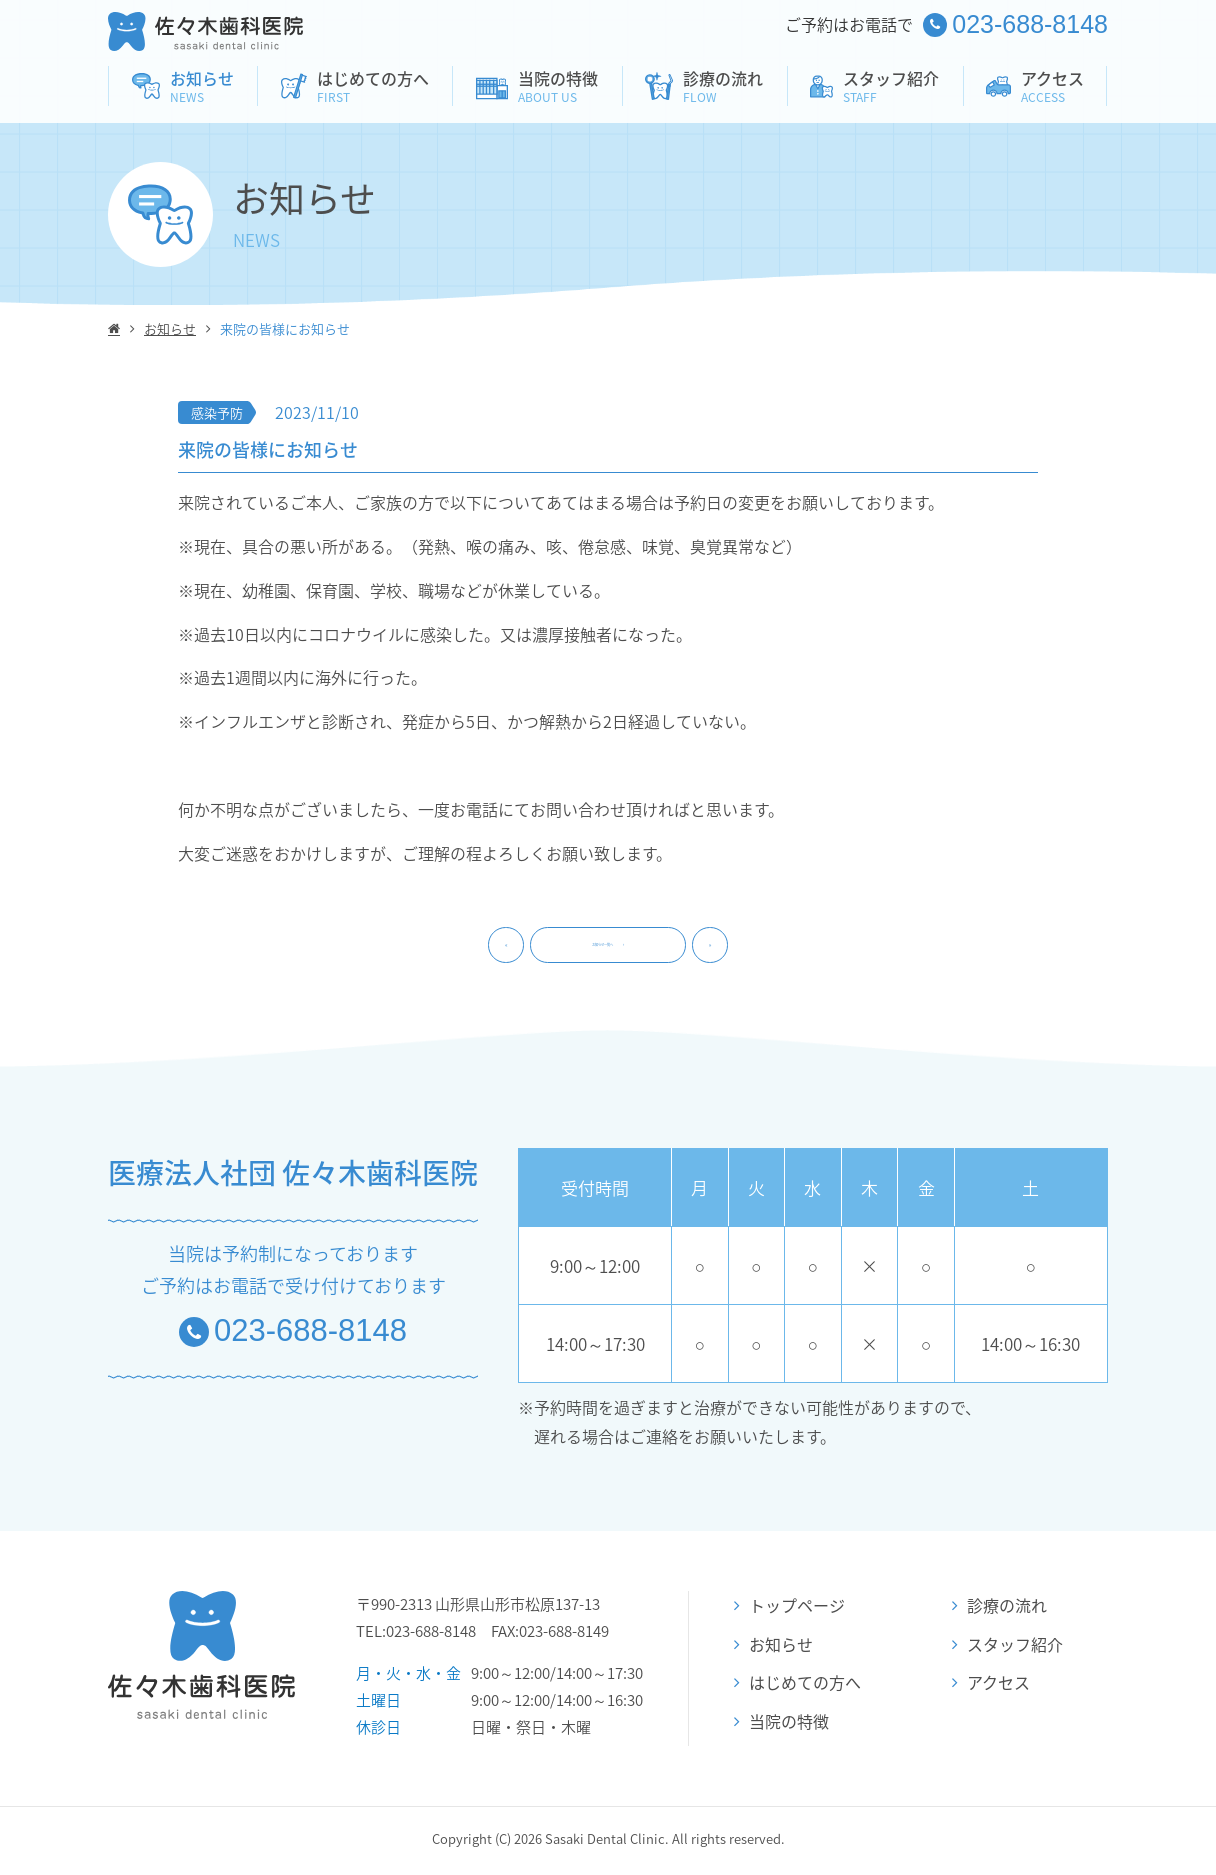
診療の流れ (999, 1610)
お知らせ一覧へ (608, 947)
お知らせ (170, 328)
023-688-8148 (293, 1335)
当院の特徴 (781, 1726)
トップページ (789, 1610)
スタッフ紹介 (1007, 1648)
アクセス (991, 1687)
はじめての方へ (797, 1687)
